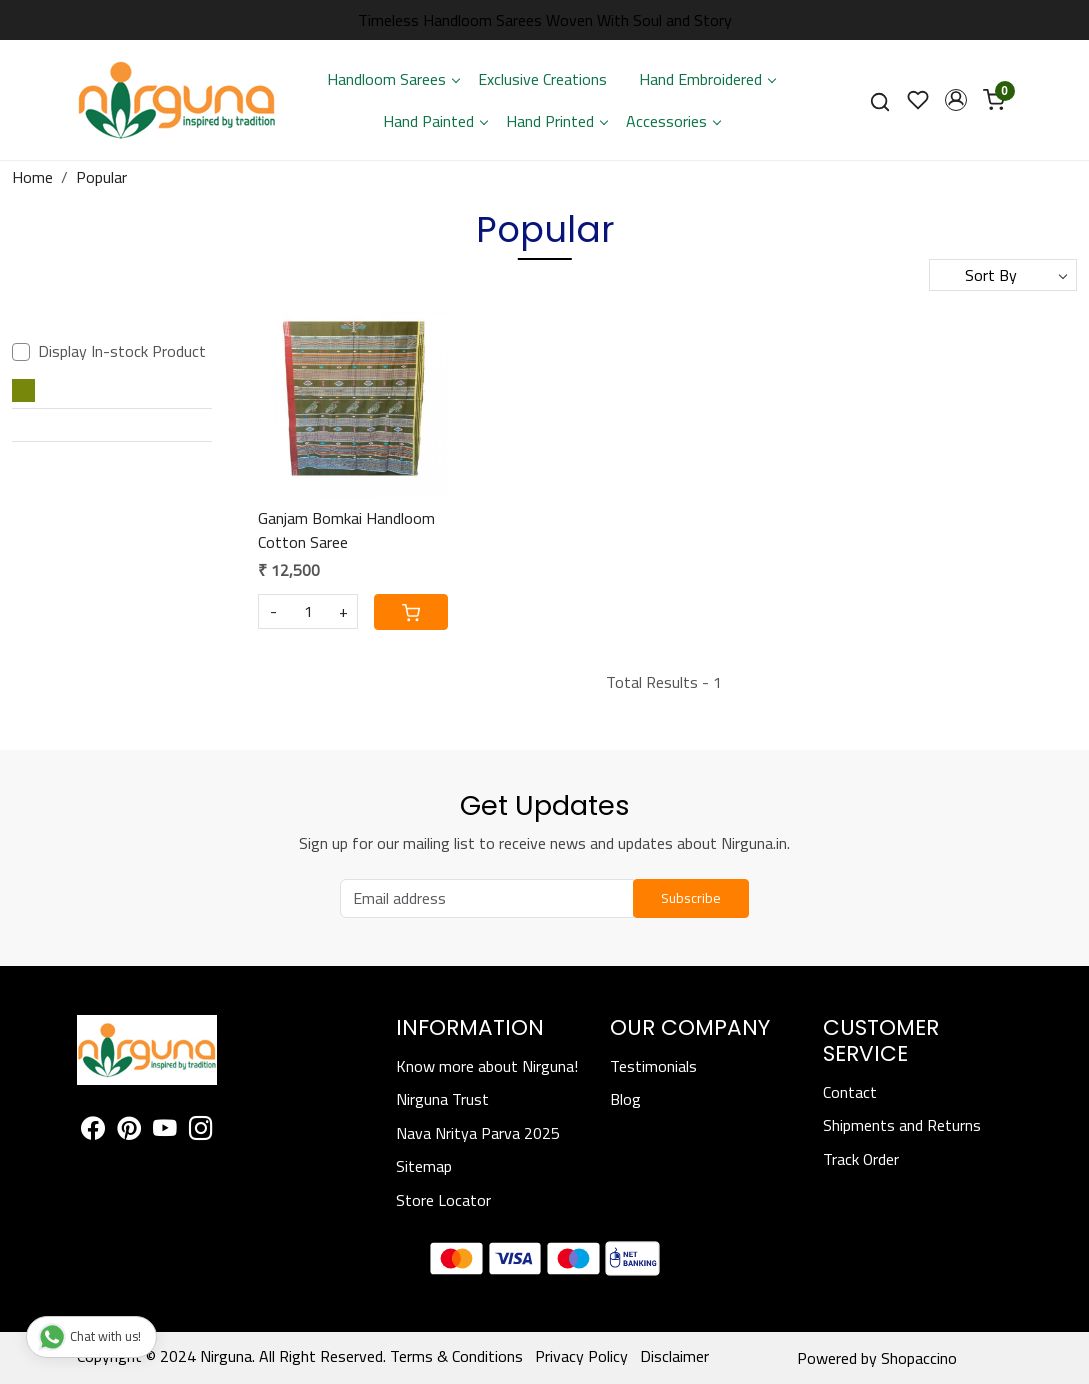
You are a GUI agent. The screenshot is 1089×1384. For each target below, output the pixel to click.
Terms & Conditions (456, 1356)
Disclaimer (674, 1356)
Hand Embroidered (707, 79)
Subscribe (691, 898)
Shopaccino (919, 1358)
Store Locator (443, 1200)
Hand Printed (556, 121)
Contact (850, 1092)
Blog (625, 1099)
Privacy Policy (581, 1356)
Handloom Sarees (393, 79)
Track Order (861, 1159)
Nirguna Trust (442, 1099)
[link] (880, 100)
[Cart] (411, 612)
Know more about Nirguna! (487, 1066)
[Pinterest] (129, 1131)
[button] (956, 100)
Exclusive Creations (542, 79)
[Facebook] (93, 1131)
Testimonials (653, 1066)
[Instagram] (201, 1131)
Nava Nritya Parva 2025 (478, 1133)
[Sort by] (1003, 275)
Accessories (673, 121)
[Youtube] (165, 1131)
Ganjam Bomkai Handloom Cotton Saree (346, 530)
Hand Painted (435, 121)
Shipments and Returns (902, 1125)
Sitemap (424, 1166)
